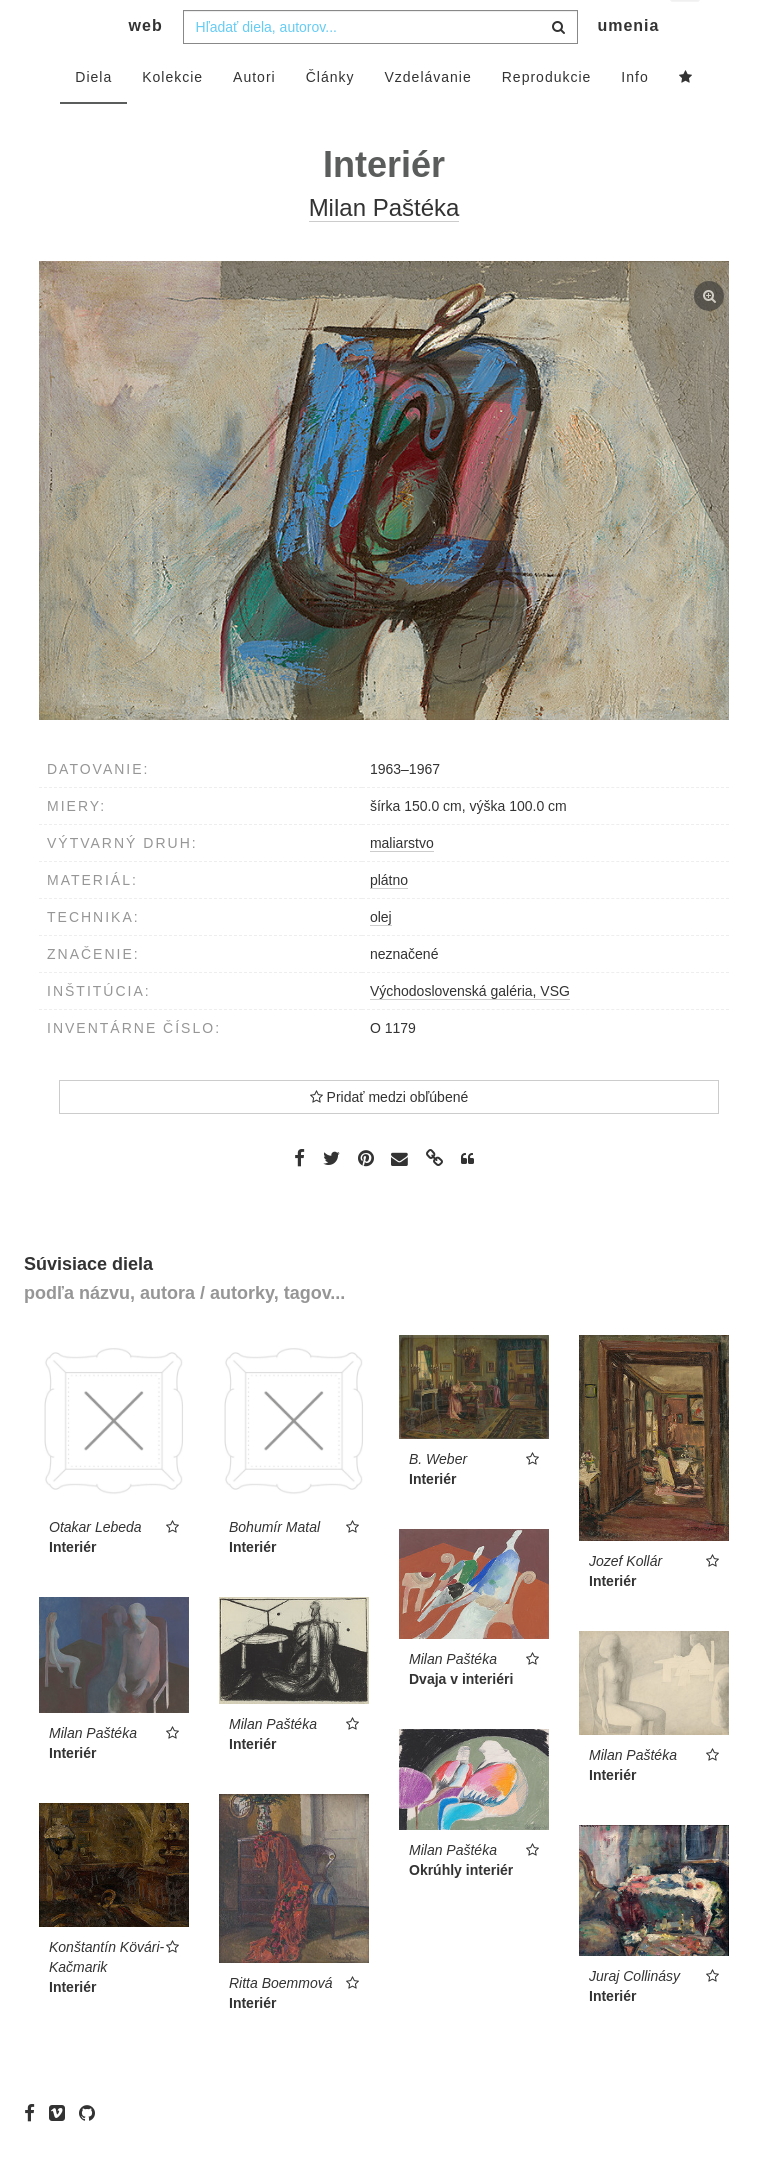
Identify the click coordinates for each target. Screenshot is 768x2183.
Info (634, 117)
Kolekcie (172, 117)
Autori (254, 117)
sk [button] (686, 30)
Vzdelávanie (427, 117)
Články (330, 117)
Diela (93, 117)
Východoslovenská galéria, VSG (470, 1031)
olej (381, 957)
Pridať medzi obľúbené (389, 1137)
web (146, 65)
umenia (628, 65)
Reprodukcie (547, 117)
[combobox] (380, 67)
